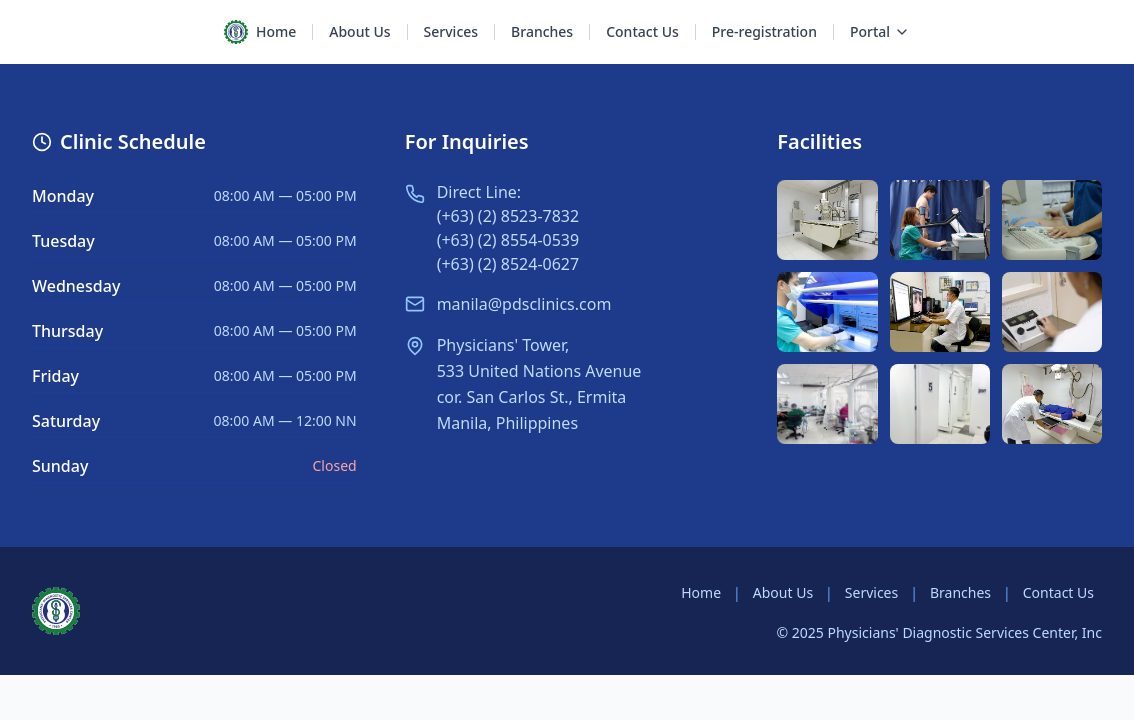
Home (701, 592)
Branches (960, 592)
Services (871, 592)
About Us (783, 592)
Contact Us (1058, 592)
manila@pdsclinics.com (524, 304)
